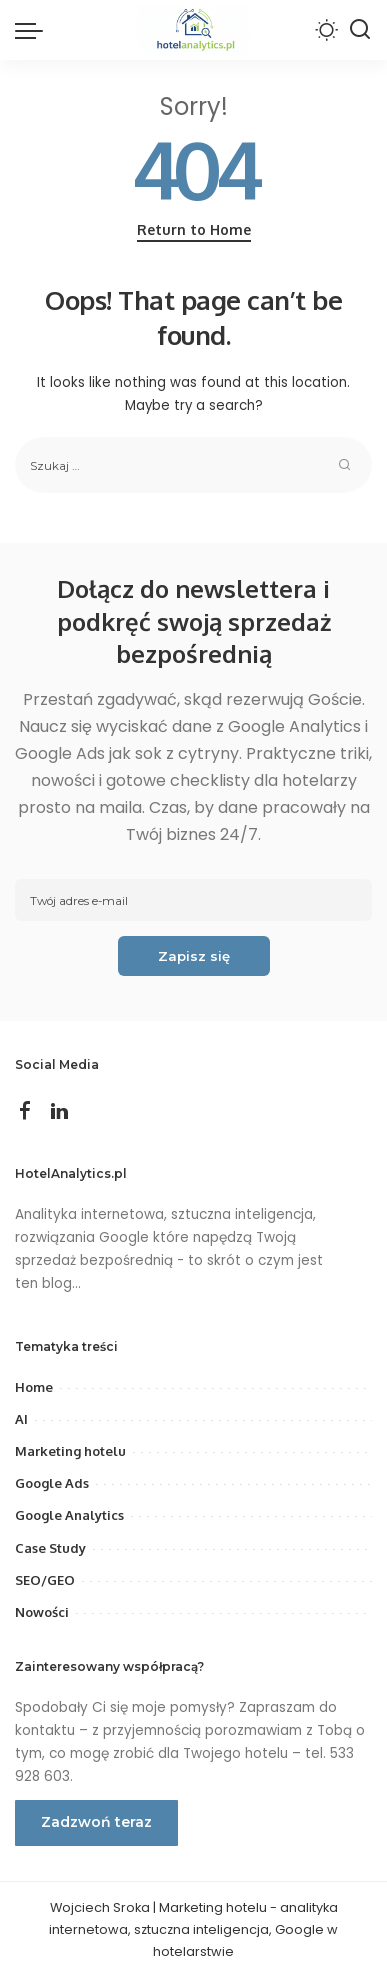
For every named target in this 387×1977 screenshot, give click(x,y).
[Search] (360, 30)
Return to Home (194, 229)
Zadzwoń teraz (96, 1822)
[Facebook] (25, 1112)
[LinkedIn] (59, 1112)
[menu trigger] (34, 30)
